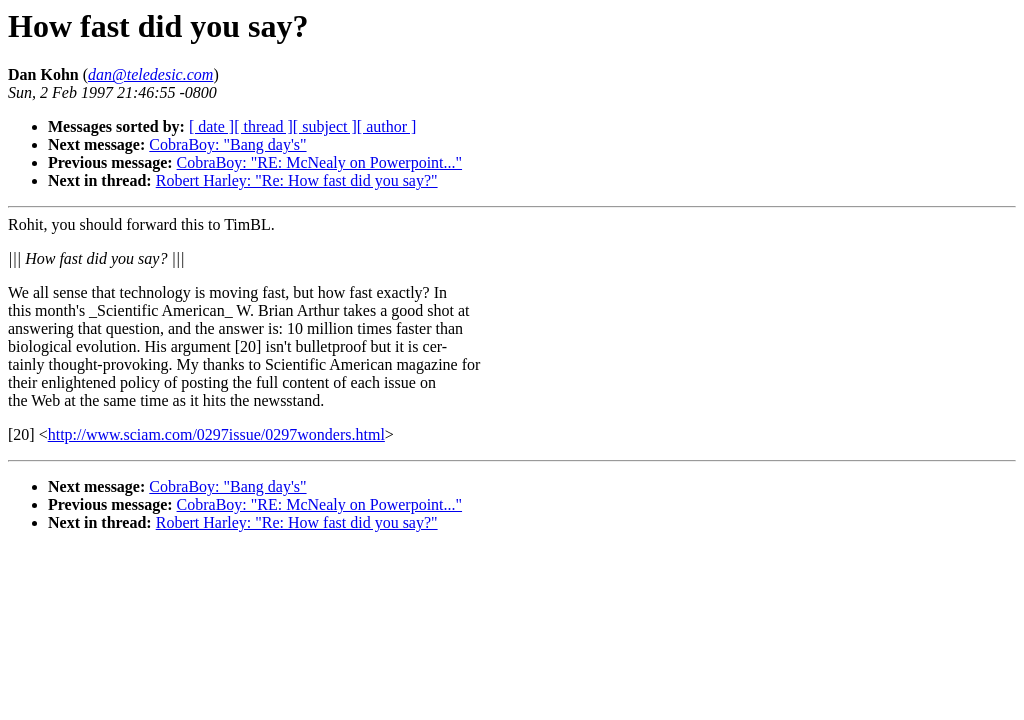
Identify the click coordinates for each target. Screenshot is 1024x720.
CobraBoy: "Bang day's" (227, 144)
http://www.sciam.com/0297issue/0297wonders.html (216, 434)
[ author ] (387, 126)
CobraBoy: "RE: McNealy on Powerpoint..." (319, 162)
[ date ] (211, 126)
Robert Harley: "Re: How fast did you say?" (297, 180)
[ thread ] (263, 126)
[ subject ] (325, 126)
